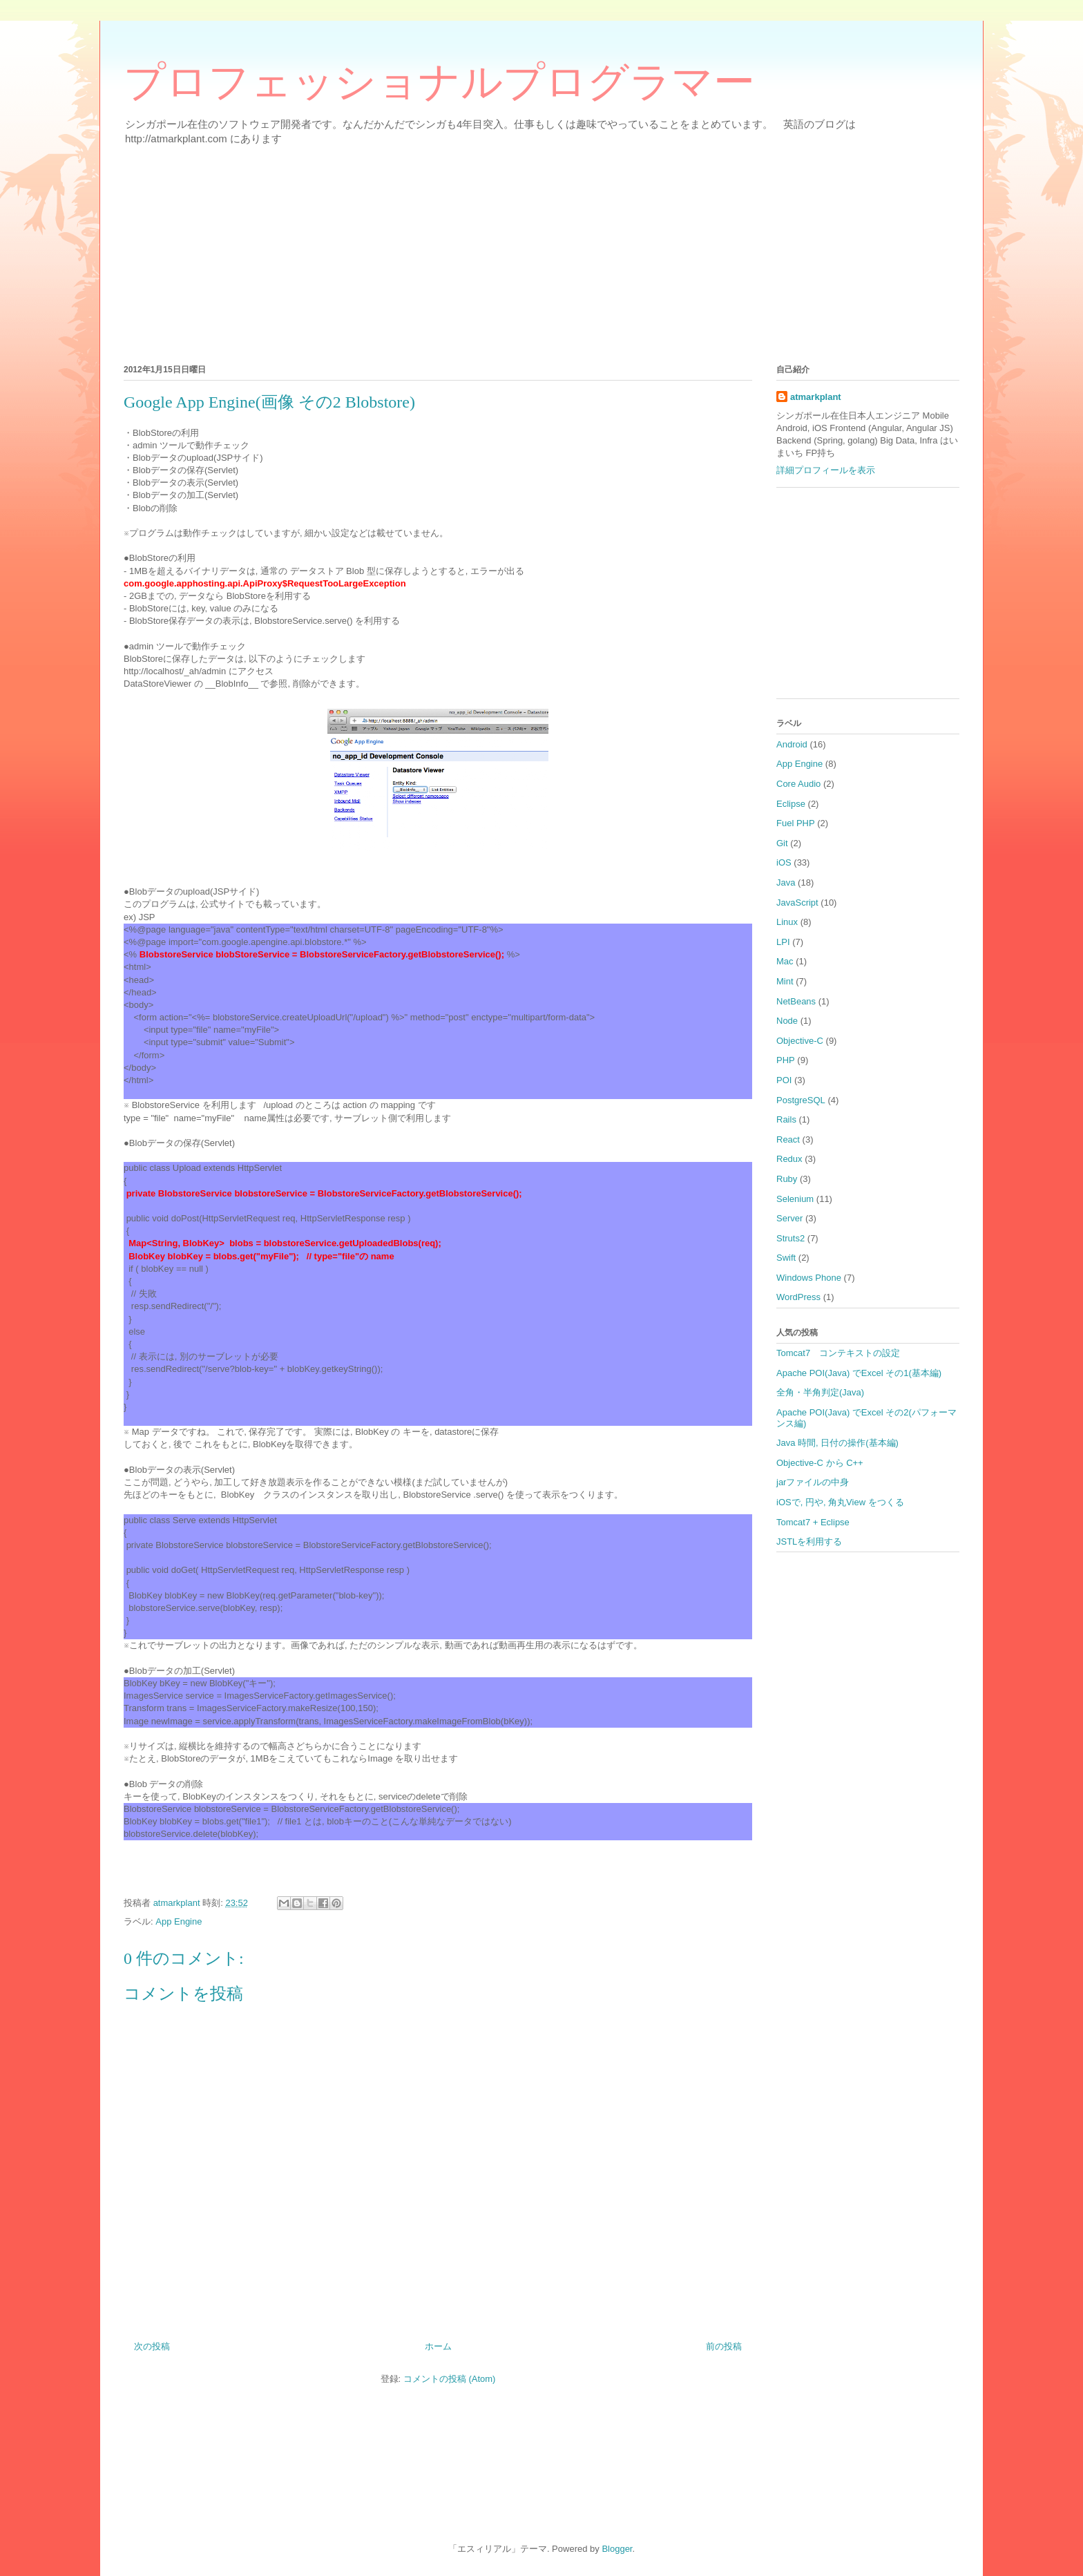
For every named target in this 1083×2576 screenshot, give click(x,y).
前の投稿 (724, 2346)
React (788, 1139)
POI (784, 1080)
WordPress (798, 1297)
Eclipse (790, 804)
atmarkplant (815, 397)
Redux (789, 1159)
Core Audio (798, 784)
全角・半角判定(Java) (820, 1392)
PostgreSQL (800, 1100)
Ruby (786, 1179)
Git (782, 843)
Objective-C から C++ (819, 1463)
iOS (784, 862)
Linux (787, 922)
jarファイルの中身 (812, 1482)
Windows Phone (808, 1277)
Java (785, 882)
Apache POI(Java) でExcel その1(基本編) (858, 1373)
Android (791, 744)
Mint (785, 981)
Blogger (617, 2549)
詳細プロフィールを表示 (825, 470)
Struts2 (790, 1238)
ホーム (438, 2346)
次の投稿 (152, 2346)
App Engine (178, 1921)
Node (787, 1020)
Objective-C (799, 1041)
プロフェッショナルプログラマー (439, 82)
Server (789, 1218)
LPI (783, 942)
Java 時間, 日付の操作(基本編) (837, 1443)
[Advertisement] (538, 252)
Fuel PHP (795, 823)
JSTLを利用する (809, 1541)
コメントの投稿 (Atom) (449, 2379)
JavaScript (797, 902)
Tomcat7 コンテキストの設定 (838, 1353)
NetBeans (796, 1001)
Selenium (795, 1199)
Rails (786, 1119)
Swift (786, 1257)
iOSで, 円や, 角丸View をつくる (840, 1502)
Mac (785, 961)
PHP (785, 1060)
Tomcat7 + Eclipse (813, 1522)
